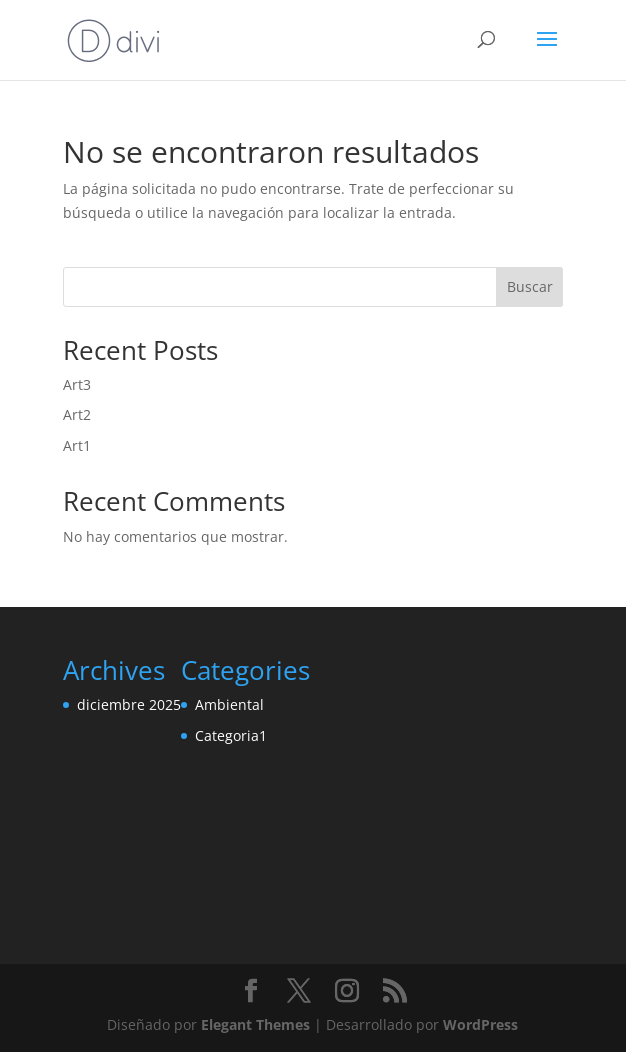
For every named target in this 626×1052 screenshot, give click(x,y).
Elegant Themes (255, 1024)
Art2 (77, 414)
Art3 (77, 384)
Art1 (77, 445)
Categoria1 (231, 735)
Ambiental (229, 704)
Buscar (530, 286)
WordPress (480, 1024)
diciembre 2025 (129, 704)
